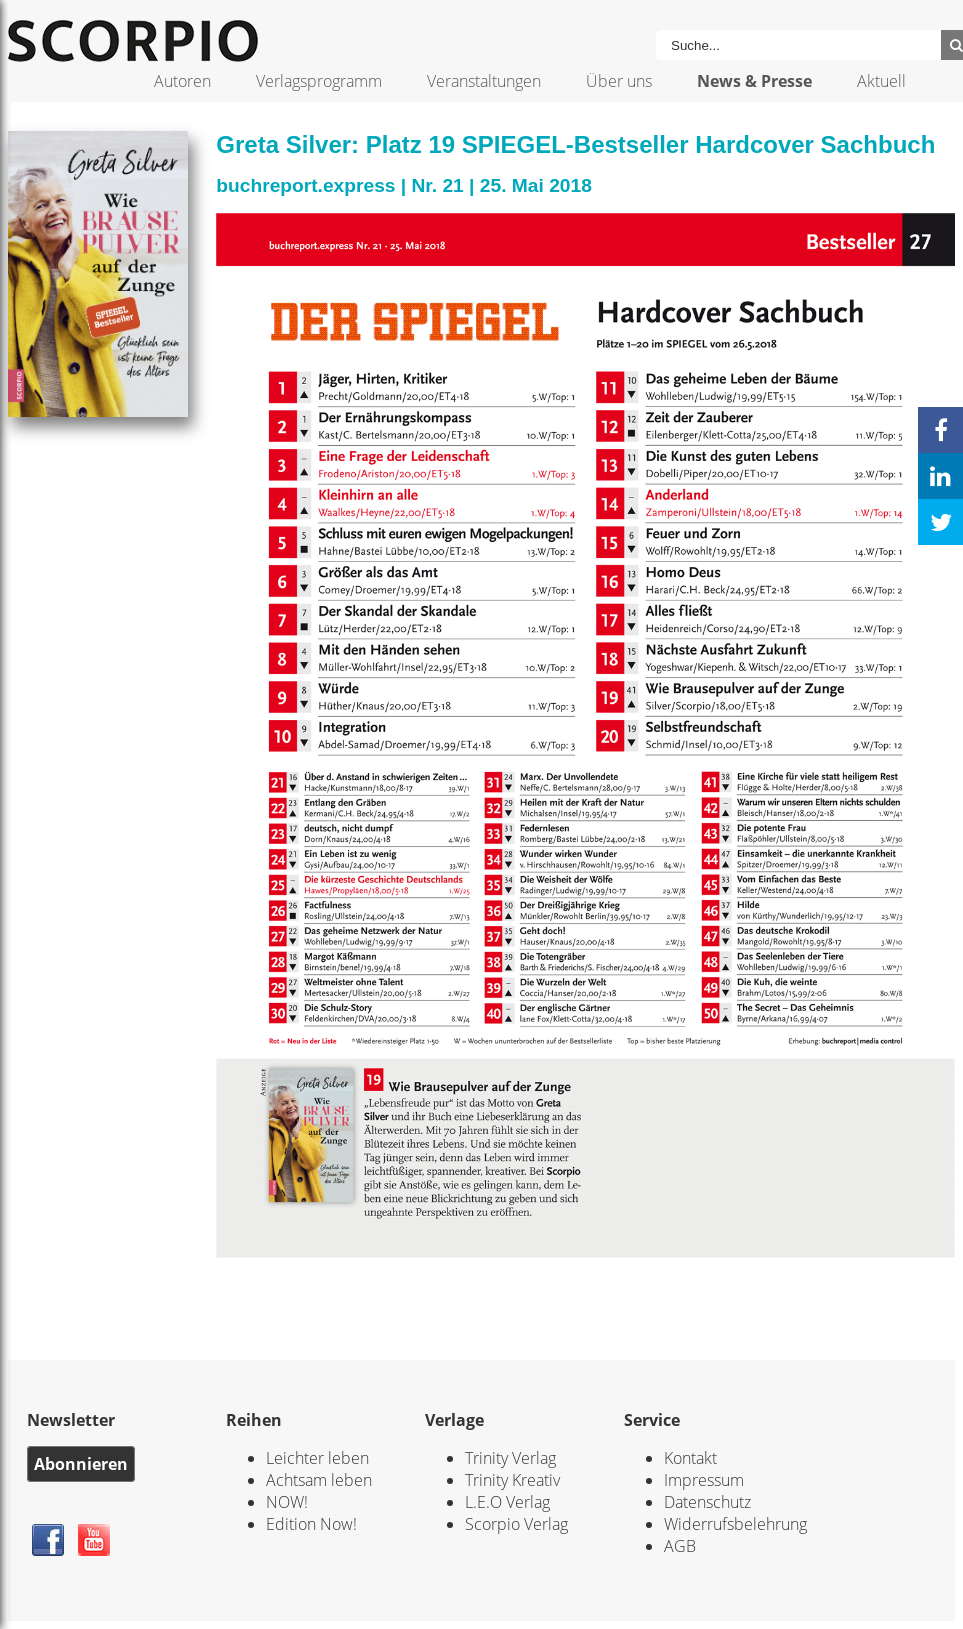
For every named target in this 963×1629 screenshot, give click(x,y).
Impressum (704, 1480)
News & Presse (754, 81)
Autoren (182, 81)
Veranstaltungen (484, 81)
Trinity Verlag (510, 1458)
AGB (680, 1546)
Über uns (619, 81)
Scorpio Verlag (516, 1524)
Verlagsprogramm (319, 81)
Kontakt (690, 1458)
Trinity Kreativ (512, 1480)
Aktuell (881, 81)
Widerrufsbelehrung (735, 1524)
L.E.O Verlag (507, 1502)
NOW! (287, 1502)
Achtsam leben (319, 1480)
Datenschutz (707, 1502)
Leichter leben (317, 1458)
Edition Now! (311, 1524)
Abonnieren (81, 1464)
